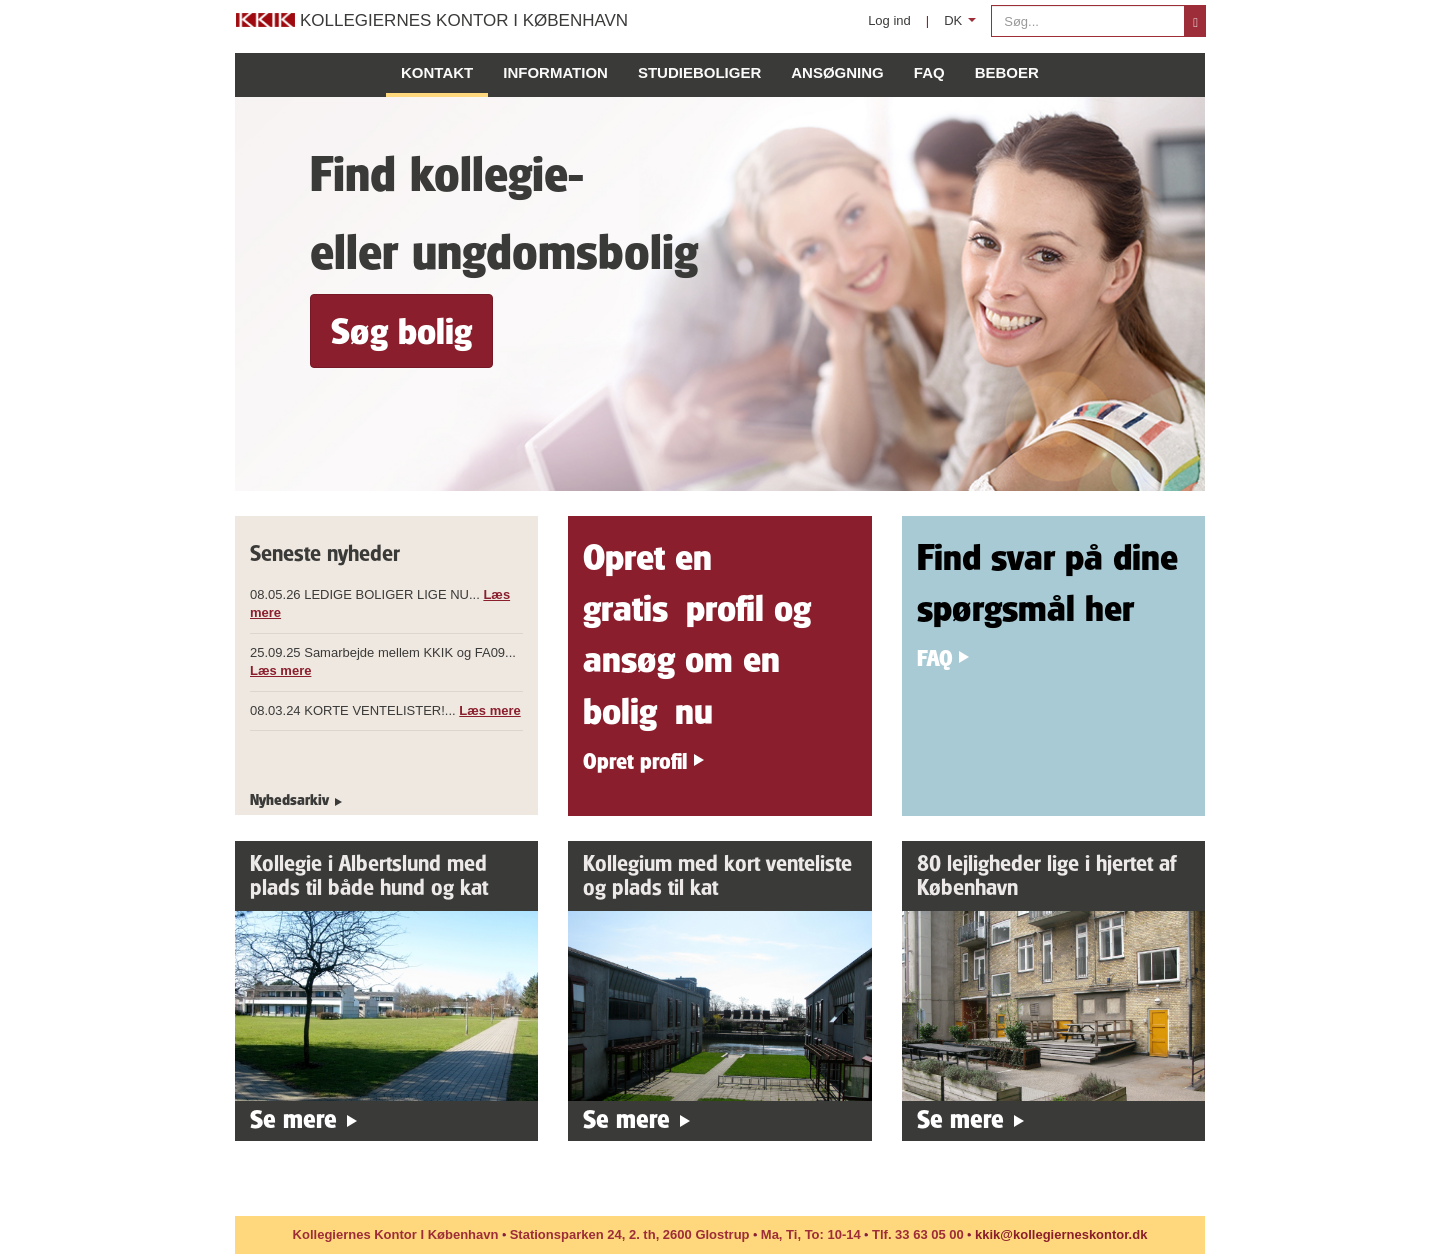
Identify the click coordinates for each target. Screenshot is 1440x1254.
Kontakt (437, 72)
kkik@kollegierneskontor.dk (1061, 1234)
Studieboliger (699, 72)
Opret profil (635, 760)
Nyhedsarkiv (289, 799)
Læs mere (280, 670)
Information (555, 72)
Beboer (1007, 72)
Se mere (293, 1118)
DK (963, 25)
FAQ (929, 72)
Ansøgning (837, 72)
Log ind (889, 20)
